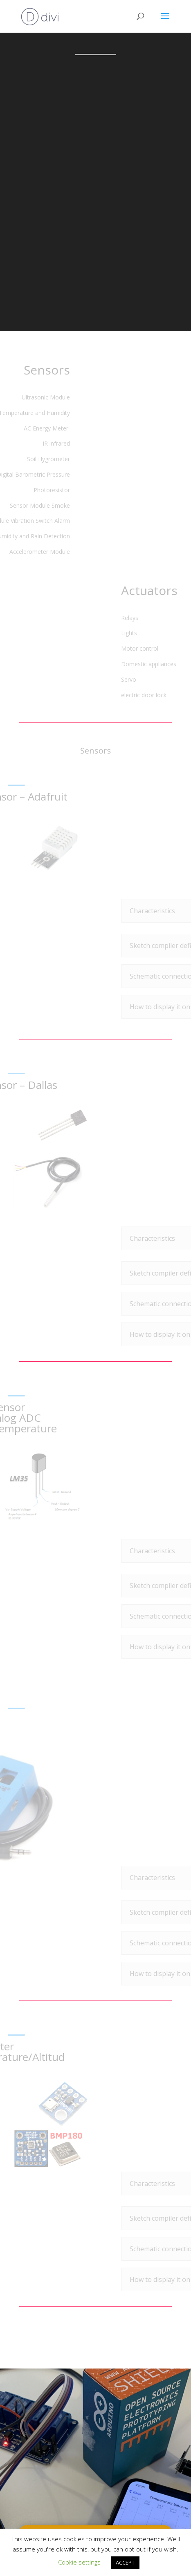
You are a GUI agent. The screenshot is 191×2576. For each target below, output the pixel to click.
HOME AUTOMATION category (96, 2506)
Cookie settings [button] (79, 2562)
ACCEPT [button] (125, 2562)
